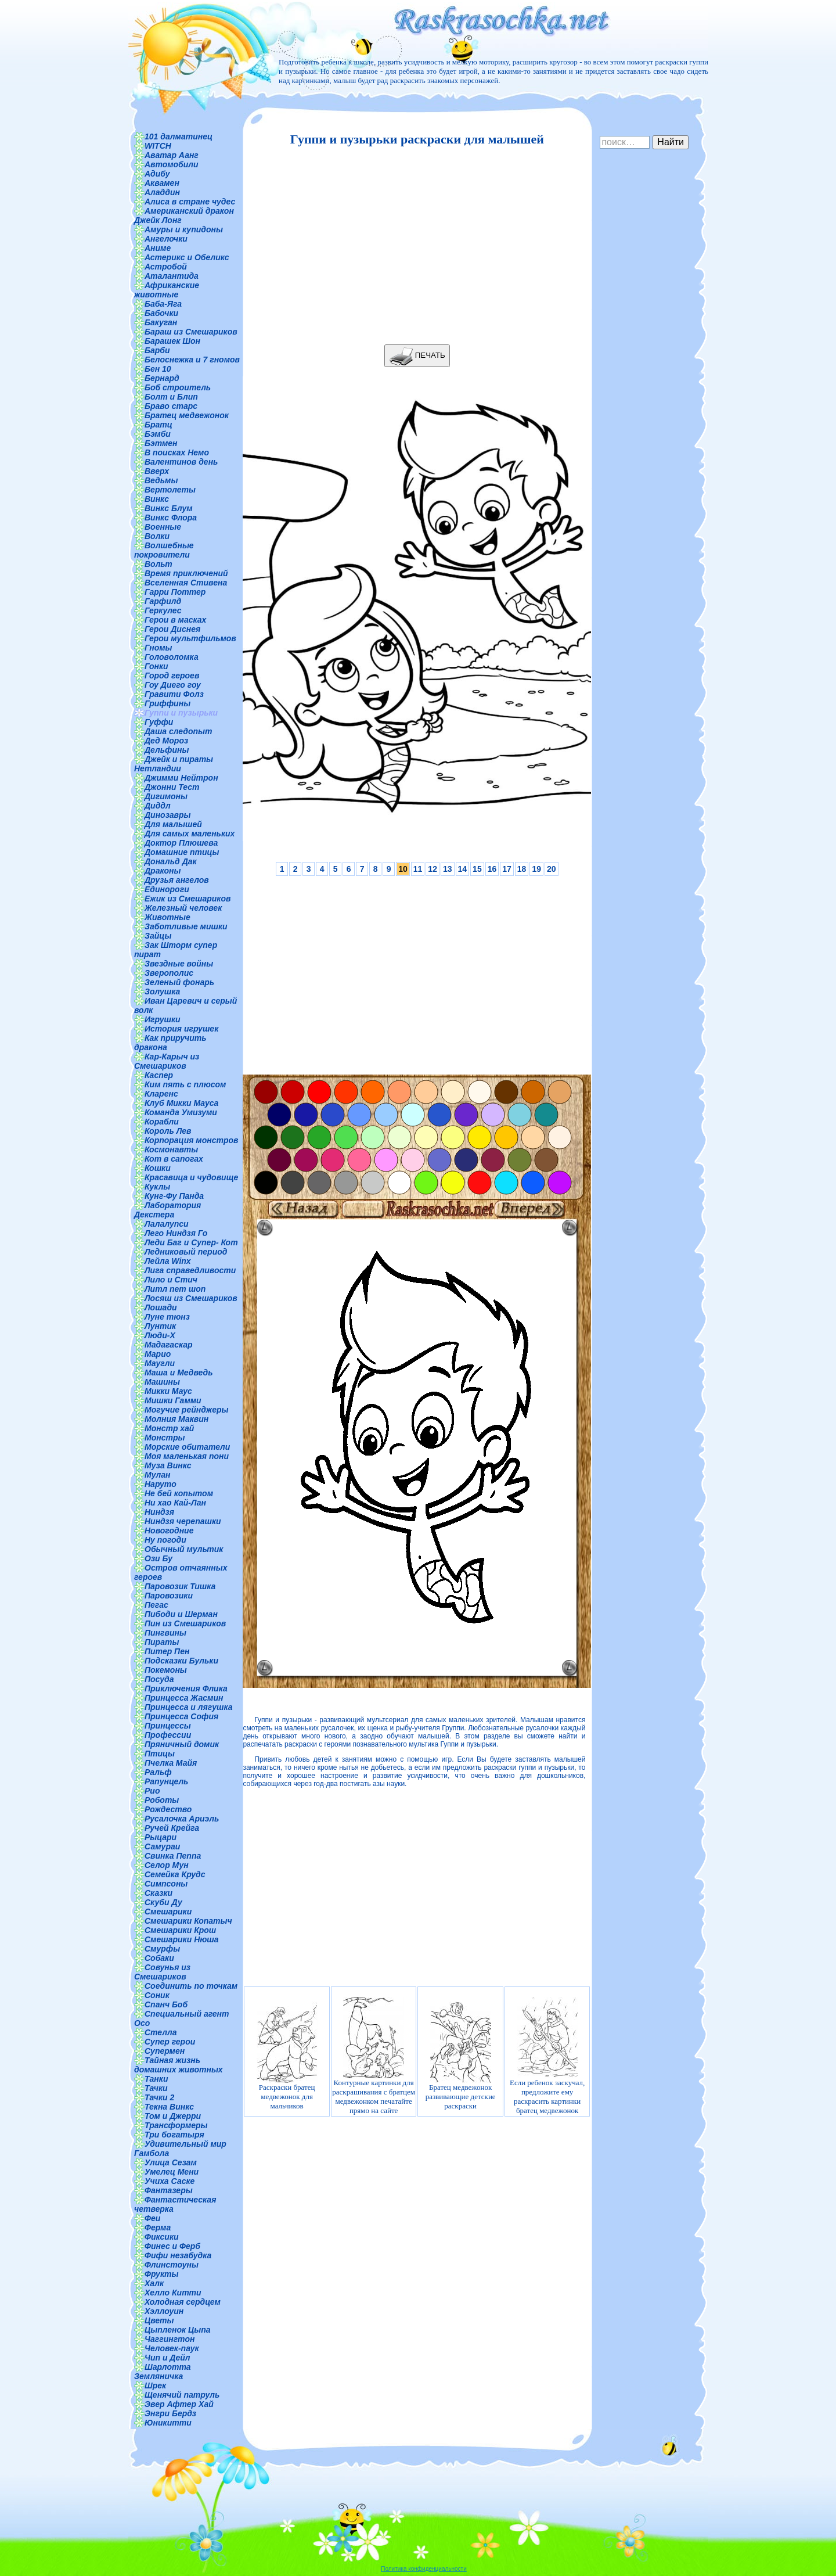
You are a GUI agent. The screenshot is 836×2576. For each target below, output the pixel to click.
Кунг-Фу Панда (174, 1196)
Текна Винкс (169, 2106)
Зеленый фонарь (179, 982)
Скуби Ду (163, 1902)
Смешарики (168, 1911)
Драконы (163, 870)
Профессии (168, 1735)
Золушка (162, 991)
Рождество (168, 1809)
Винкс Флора (171, 517)
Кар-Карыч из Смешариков (166, 1061)
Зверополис (169, 973)
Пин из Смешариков (185, 1623)
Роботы (162, 1800)
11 (418, 869)
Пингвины (165, 1632)
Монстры (165, 1437)
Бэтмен (161, 443)
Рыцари (160, 1837)
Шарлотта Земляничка (162, 2371)
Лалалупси (167, 1223)
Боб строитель (178, 387)
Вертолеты (170, 489)
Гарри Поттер (175, 592)
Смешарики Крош (180, 1930)
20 (551, 869)
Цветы (159, 2320)
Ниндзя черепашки (183, 1521)
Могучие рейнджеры (186, 1409)
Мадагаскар (169, 1344)
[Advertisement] (414, 245)
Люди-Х (160, 1335)
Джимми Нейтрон (181, 777)
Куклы (157, 1186)
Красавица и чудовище (191, 1177)
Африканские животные (166, 290)
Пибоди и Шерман (181, 1614)
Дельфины (167, 750)
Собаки (159, 1958)
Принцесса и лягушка (189, 1707)
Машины (162, 1381)
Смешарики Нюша (182, 1939)
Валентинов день (181, 461)
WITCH (158, 145)
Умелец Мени (172, 2171)
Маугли (160, 1363)
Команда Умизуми (181, 1112)
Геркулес (163, 610)
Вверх (157, 471)
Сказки (158, 1893)
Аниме (158, 248)
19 (536, 869)
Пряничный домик (182, 1744)
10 (403, 869)
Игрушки (163, 1019)
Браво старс (171, 406)
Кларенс (161, 1093)
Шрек (155, 2385)
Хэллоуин (164, 2311)
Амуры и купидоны (184, 229)
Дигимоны (166, 796)
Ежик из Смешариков (187, 898)
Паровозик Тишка (180, 1586)
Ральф (158, 1772)
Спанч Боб (166, 2004)
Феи (152, 2218)
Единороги (167, 889)
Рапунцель (166, 1781)
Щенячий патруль (182, 2394)
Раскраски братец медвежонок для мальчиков (287, 2056)
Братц (158, 424)
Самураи (162, 1846)
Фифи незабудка (178, 2255)
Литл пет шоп (175, 1289)
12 (432, 869)
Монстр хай (169, 1428)
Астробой (166, 266)
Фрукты (161, 2274)
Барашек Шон (172, 341)
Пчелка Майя (171, 1762)
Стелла (161, 2032)
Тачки (156, 2088)
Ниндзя (159, 1512)
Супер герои (170, 2041)
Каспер (159, 1075)
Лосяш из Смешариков (191, 1298)
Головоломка (172, 657)
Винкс (157, 499)
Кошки (158, 1168)
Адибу (157, 173)
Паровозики (169, 1595)
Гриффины (167, 703)
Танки (156, 2078)
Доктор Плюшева (181, 842)
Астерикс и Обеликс (187, 257)
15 (477, 869)
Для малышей (173, 824)
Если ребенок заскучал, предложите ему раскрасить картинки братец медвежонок (547, 2056)
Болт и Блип (171, 396)
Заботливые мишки (186, 926)
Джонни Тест (172, 787)
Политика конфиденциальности (424, 2569)
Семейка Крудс (175, 1874)
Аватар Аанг (172, 155)
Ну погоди (165, 1539)
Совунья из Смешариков (162, 1972)
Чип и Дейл (167, 2357)
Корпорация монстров (192, 1140)
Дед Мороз (166, 740)
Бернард (162, 378)
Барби (157, 350)
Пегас (156, 1604)
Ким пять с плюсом (185, 1084)
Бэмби (158, 434)
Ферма (158, 2227)
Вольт (158, 564)
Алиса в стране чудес (190, 201)
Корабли (162, 1121)
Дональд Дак (171, 861)
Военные (163, 526)
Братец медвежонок (187, 415)
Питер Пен (167, 1651)
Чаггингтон (169, 2339)
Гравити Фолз (174, 694)
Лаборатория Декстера (167, 1210)
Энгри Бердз (170, 2413)
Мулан (158, 1474)
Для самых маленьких (190, 833)
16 (492, 869)
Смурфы (162, 1948)
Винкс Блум (169, 508)
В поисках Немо (177, 452)
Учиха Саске (169, 2181)
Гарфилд (163, 601)
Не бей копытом (179, 1493)
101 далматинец (178, 136)
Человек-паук (172, 2348)
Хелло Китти (173, 2292)
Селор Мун (167, 1865)
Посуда (159, 1679)
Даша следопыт (178, 731)
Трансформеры (176, 2125)
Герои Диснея (172, 629)
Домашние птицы (182, 852)
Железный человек (183, 907)
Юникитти (168, 2422)
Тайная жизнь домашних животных (178, 2065)
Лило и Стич (171, 1279)
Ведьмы (161, 480)
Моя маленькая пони (187, 1456)
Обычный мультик (184, 1549)
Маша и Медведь (179, 1372)
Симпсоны (166, 1883)
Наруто (160, 1484)
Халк (154, 2283)
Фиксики (162, 2236)
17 (506, 869)
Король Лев (168, 1131)
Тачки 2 (159, 2097)
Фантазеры (169, 2190)
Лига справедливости (190, 1270)
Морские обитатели (187, 1447)
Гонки (156, 666)
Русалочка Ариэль (182, 1818)
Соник (157, 1995)
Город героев (172, 675)
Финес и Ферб (172, 2246)
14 (462, 869)
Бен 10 (158, 368)
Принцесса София (181, 1716)
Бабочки (161, 313)
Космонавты (171, 1149)
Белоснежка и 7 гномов (192, 359)
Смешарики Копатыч (188, 1920)
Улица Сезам (171, 2162)
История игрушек (181, 1028)
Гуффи (159, 722)
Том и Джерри (173, 2116)
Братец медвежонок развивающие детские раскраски (461, 2056)
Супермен (165, 2051)
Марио (158, 1354)
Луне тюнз (167, 1316)
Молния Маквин (176, 1419)
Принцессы (168, 1725)
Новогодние (169, 1530)
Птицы (160, 1753)
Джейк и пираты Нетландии (173, 764)
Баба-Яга (163, 303)
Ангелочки (166, 238)
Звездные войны (179, 963)
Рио (152, 1790)
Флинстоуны (172, 2264)
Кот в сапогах (174, 1158)
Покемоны (166, 1670)
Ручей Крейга (172, 1828)
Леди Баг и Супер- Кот (191, 1242)
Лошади (161, 1307)
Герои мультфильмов (190, 638)
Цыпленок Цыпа (178, 2329)
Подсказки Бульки (181, 1660)
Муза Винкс (168, 1465)
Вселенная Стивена (186, 582)
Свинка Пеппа (173, 1855)
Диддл (158, 805)
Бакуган (161, 322)
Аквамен (162, 183)
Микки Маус (168, 1391)
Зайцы (158, 935)
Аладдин (162, 192)
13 (447, 869)
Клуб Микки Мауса (181, 1103)
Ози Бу (158, 1558)
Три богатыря (174, 2134)
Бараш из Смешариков (191, 331)
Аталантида (172, 276)
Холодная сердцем (183, 2301)
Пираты (162, 1642)
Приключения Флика (186, 1688)
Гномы (158, 647)
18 (522, 869)
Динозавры (168, 815)
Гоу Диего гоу (173, 684)
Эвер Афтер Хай (179, 2404)
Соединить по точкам (191, 1986)
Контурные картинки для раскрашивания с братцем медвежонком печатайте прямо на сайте (373, 2056)
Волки (157, 536)
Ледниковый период (186, 1251)
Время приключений (186, 573)
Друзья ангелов (177, 880)
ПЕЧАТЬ (417, 355)
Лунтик (160, 1326)
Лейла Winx (168, 1261)
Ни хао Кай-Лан (175, 1502)
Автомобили (172, 164)
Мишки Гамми (173, 1400)
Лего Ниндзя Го (176, 1233)
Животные (167, 917)
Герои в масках (175, 619)
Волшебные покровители (164, 550)
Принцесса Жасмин (184, 1697)
